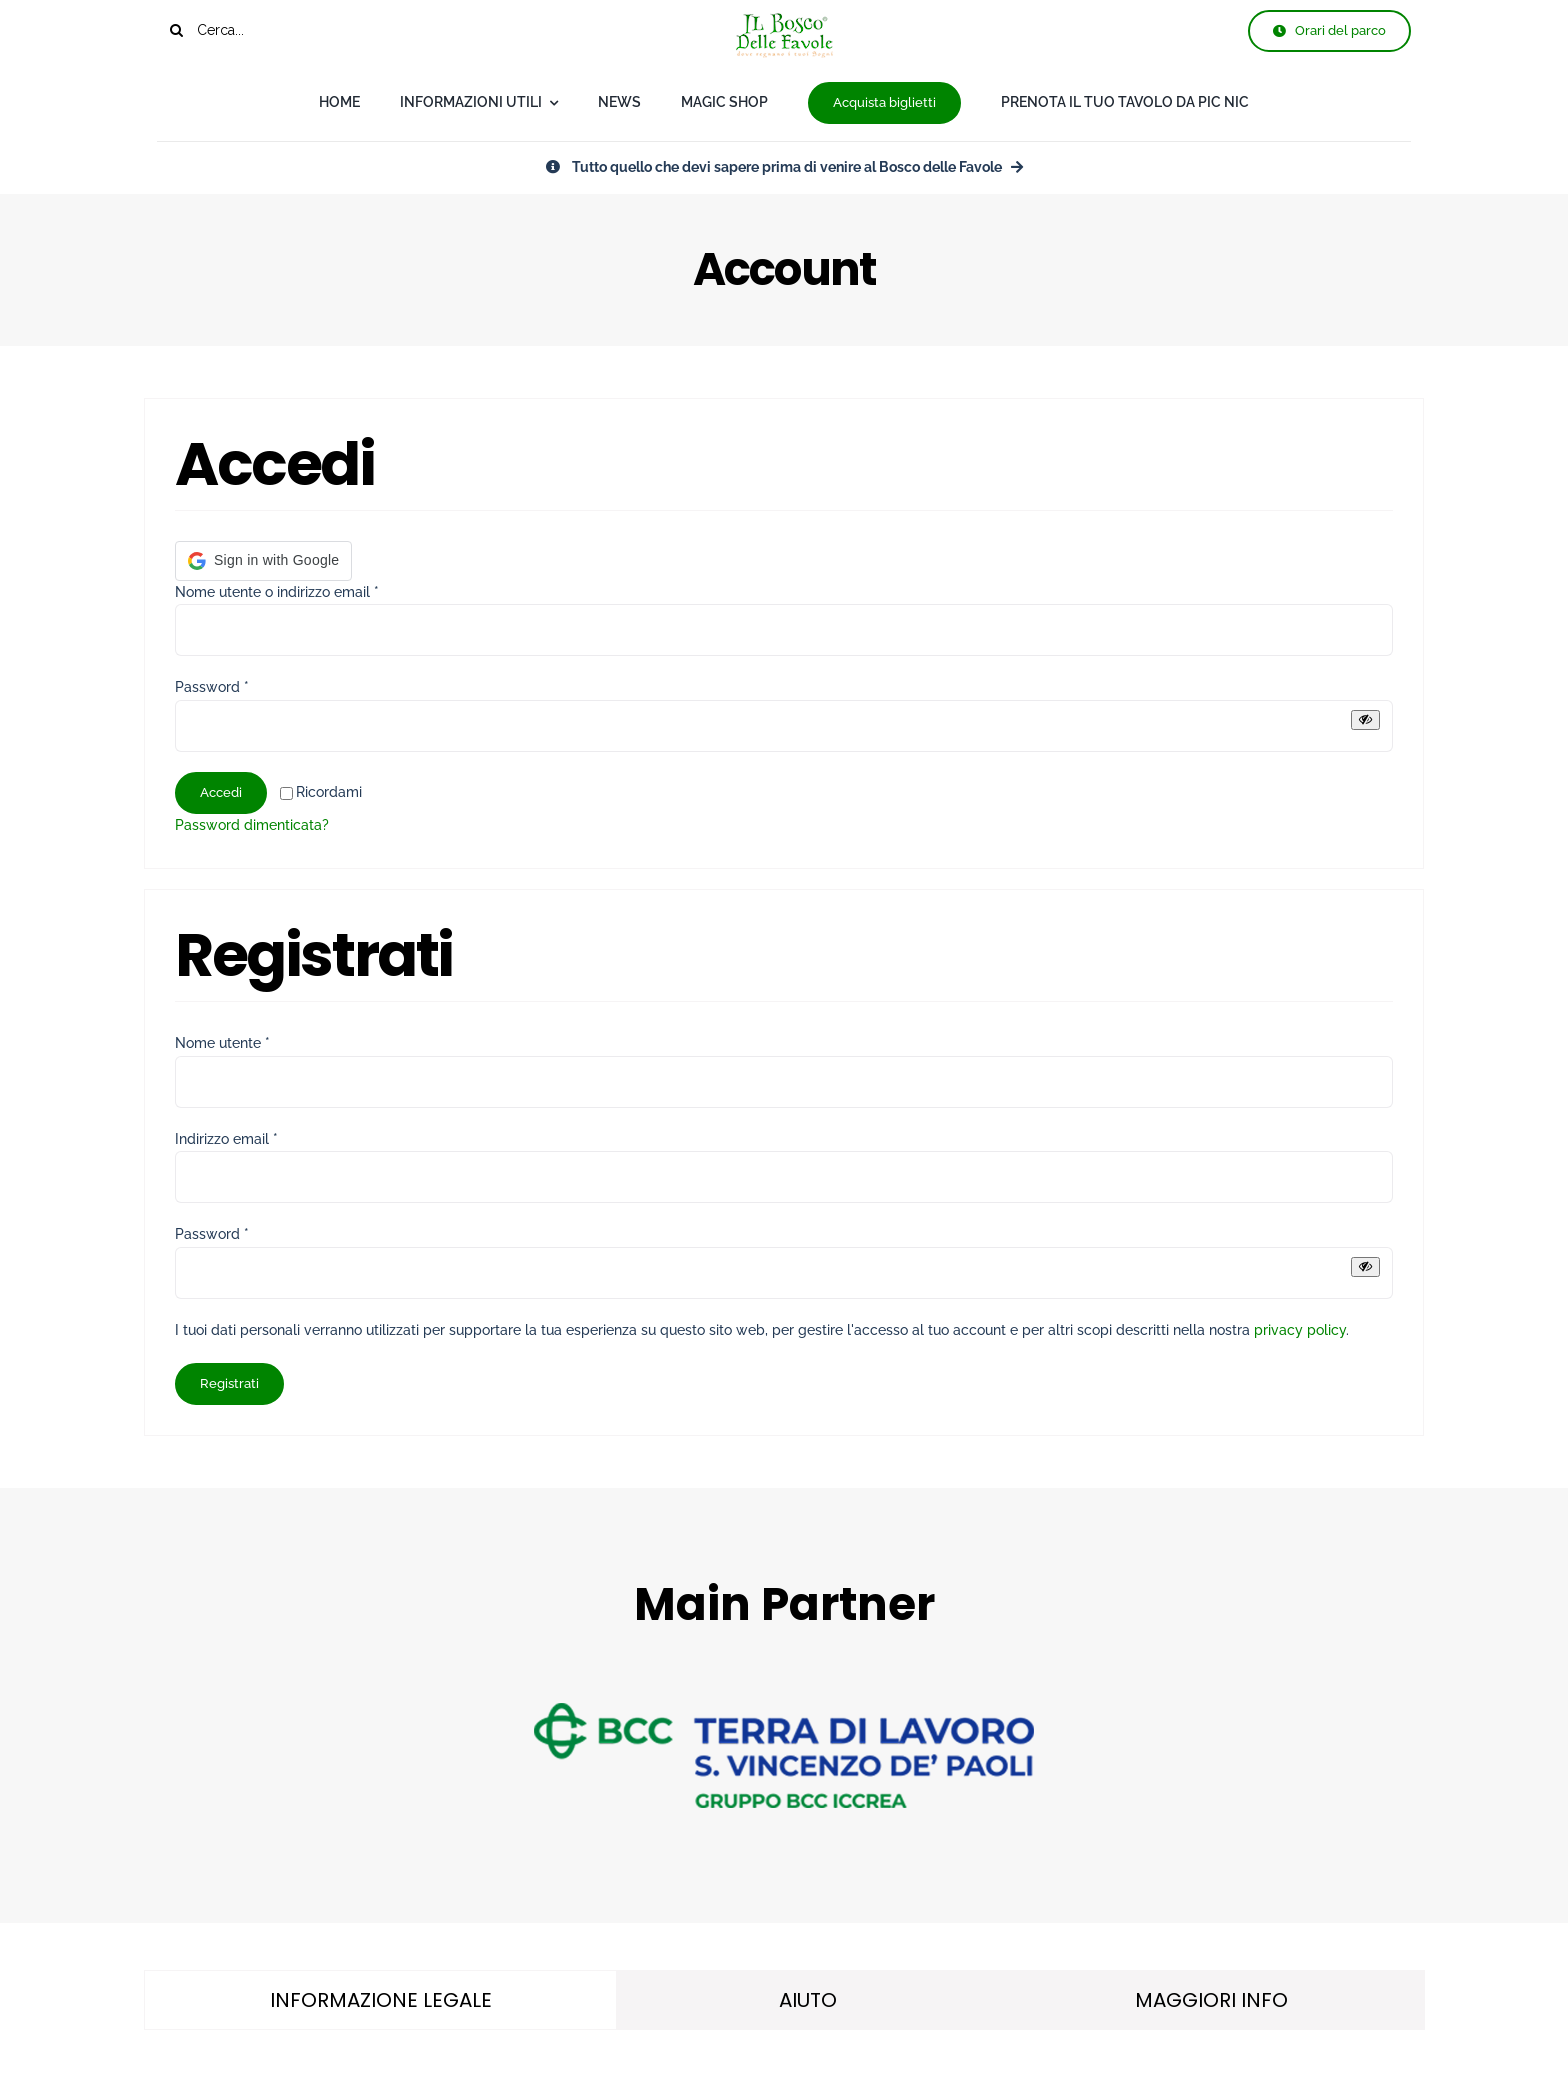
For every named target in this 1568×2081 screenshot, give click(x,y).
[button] (263, 561)
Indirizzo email (226, 1139)
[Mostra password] (1365, 719)
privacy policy (1300, 1330)
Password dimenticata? (252, 825)
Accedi (221, 792)
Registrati (229, 1383)
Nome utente (222, 1043)
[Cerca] (177, 30)
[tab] (380, 2000)
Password (212, 687)
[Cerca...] (262, 30)
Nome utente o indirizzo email (277, 592)
